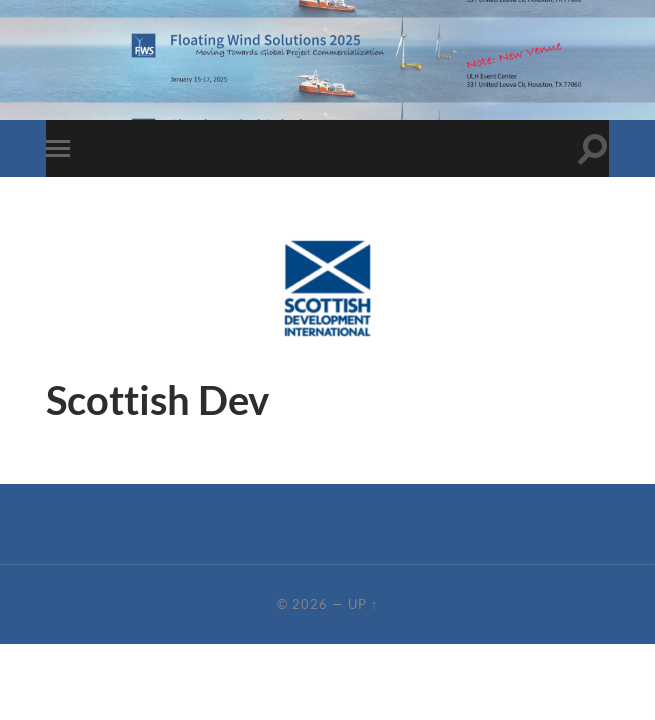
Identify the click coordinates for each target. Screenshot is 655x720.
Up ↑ (363, 604)
